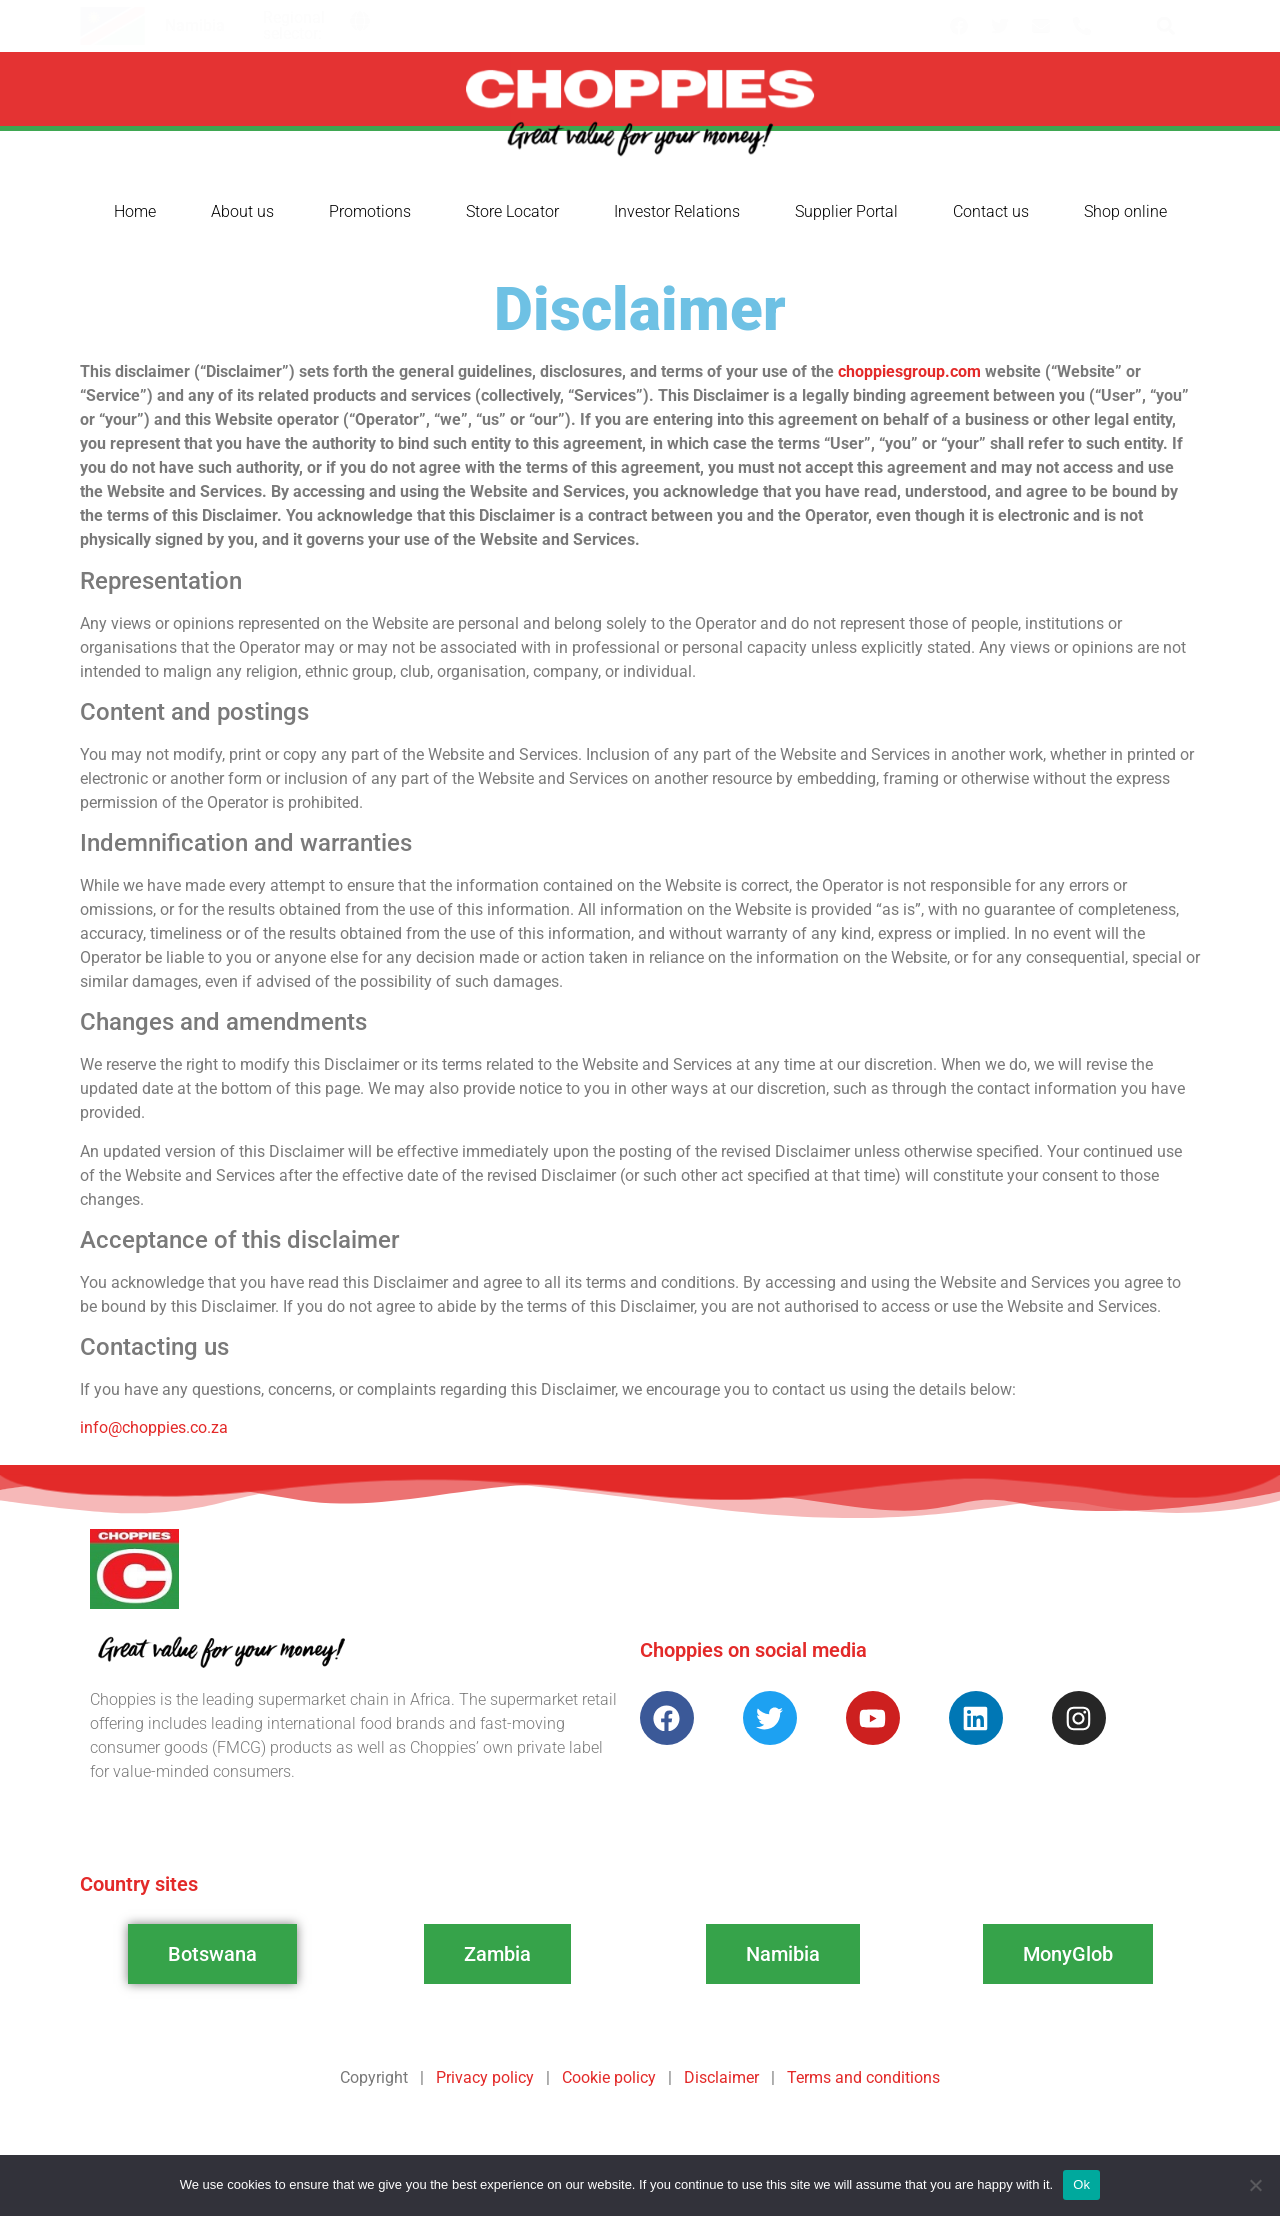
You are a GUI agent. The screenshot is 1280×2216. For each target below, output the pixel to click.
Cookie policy (609, 2077)
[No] (1255, 2185)
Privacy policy (485, 2077)
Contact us (991, 211)
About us (242, 211)
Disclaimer (721, 2077)
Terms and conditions (863, 2077)
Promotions (370, 211)
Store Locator (512, 211)
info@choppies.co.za (154, 1427)
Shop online (1125, 211)
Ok (1081, 2184)
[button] (360, 21)
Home (135, 211)
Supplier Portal (846, 211)
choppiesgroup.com (909, 371)
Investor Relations (677, 211)
